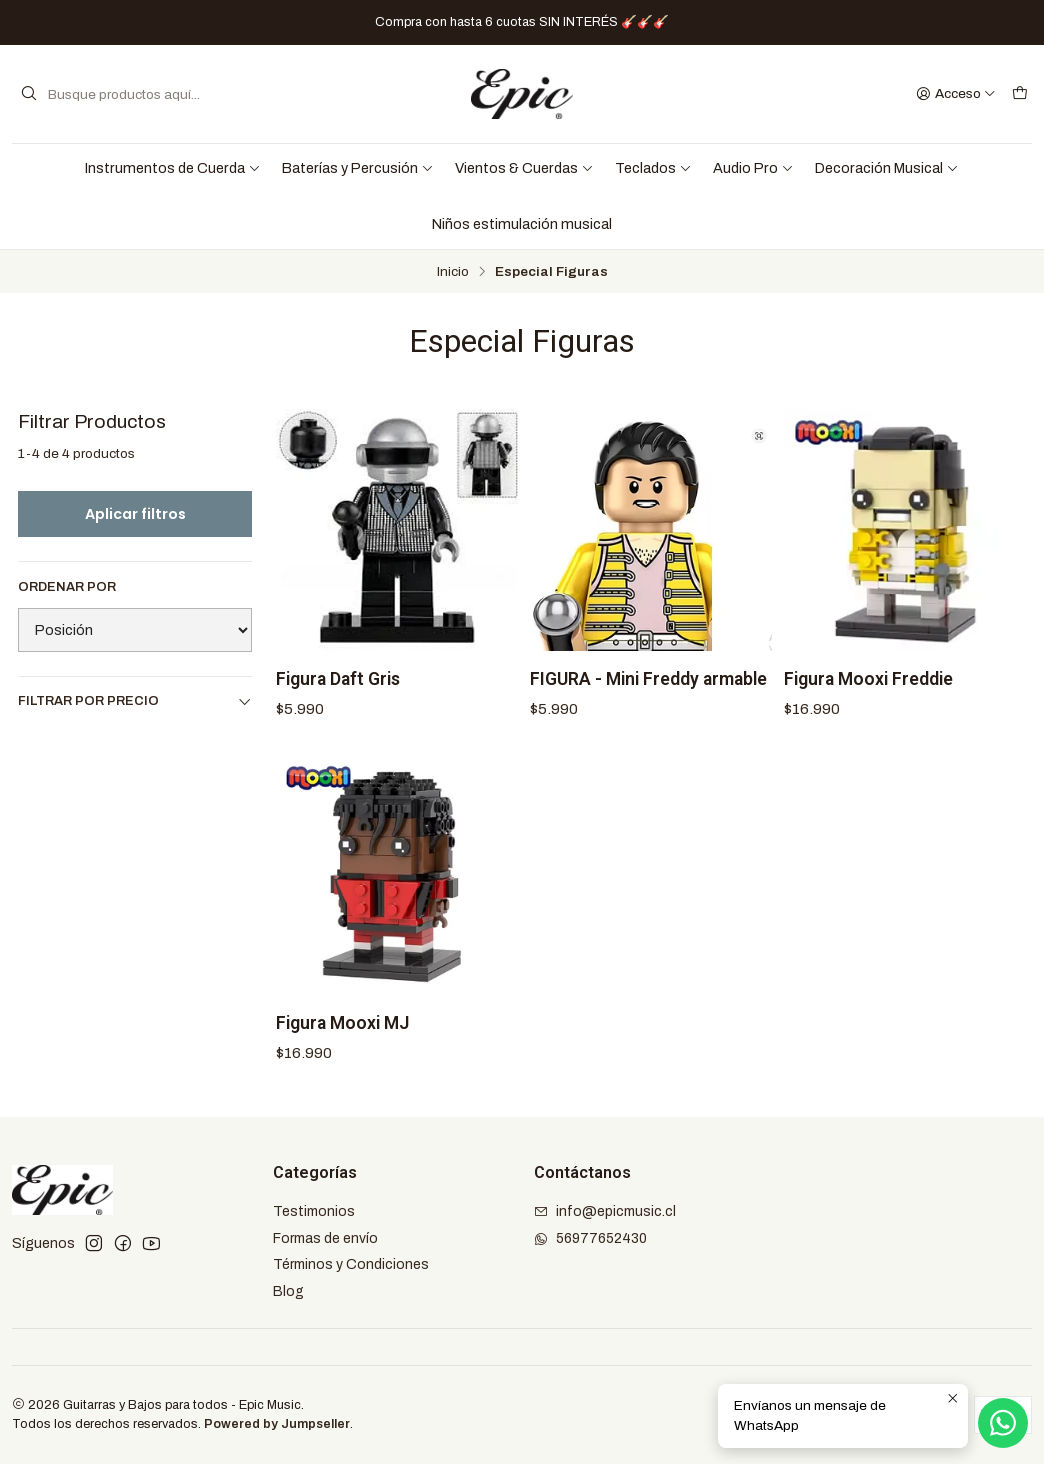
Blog (288, 1291)
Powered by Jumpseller (277, 1424)
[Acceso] (956, 94)
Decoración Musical (887, 168)
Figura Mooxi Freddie (868, 679)
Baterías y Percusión (358, 168)
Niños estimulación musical (522, 224)
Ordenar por (67, 587)
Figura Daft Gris (338, 679)
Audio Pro (753, 168)
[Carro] (1020, 94)
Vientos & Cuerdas (524, 168)
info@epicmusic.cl (605, 1211)
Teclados (653, 168)
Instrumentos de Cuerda (173, 168)
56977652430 (590, 1238)
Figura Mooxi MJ (342, 1036)
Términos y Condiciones (351, 1264)
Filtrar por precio (135, 701)
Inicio (453, 272)
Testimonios (314, 1211)
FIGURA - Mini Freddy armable (648, 679)
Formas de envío (325, 1238)
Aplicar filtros (135, 514)
